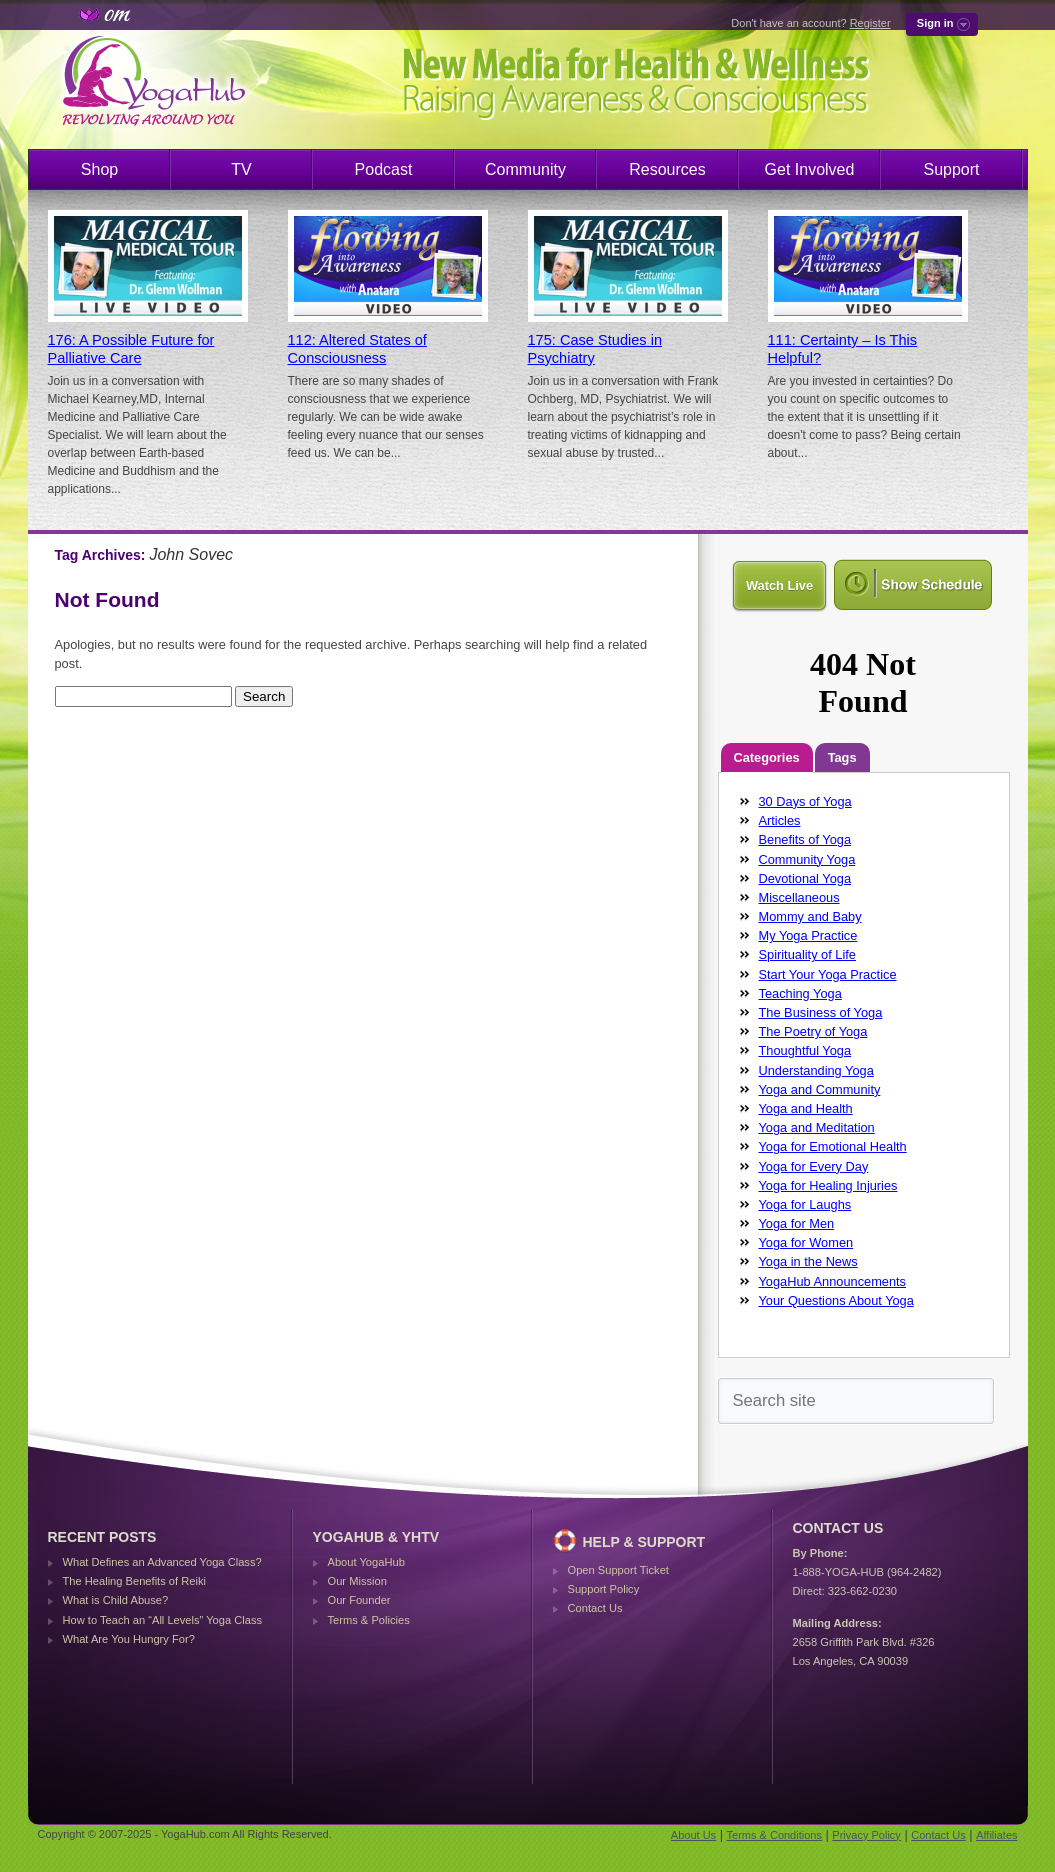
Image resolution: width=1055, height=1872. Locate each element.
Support (951, 169)
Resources (667, 169)
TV (241, 169)
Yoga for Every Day (814, 1166)
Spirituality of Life (807, 954)
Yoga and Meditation (817, 1127)
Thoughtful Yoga (805, 1050)
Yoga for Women (806, 1242)
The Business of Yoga (821, 1012)
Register (870, 23)
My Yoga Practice (808, 935)
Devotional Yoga (805, 878)
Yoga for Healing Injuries (828, 1185)
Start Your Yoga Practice (828, 974)
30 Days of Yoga (805, 801)
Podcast (384, 169)
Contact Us (595, 1608)
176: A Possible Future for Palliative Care (131, 349)
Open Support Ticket (618, 1570)
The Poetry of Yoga (813, 1031)
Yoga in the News (808, 1261)
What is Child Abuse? (116, 1600)
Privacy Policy (866, 1835)
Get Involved (810, 169)
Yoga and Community (820, 1089)
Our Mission (357, 1581)
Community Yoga (807, 859)
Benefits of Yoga (805, 839)
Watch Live (779, 585)
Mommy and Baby (810, 916)
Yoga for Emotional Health (833, 1146)
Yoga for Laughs (805, 1204)
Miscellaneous (799, 897)
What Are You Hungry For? (129, 1639)
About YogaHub (366, 1562)
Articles (780, 820)
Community (525, 169)
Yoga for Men (797, 1223)
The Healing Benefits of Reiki (134, 1581)
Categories (767, 757)
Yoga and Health (806, 1108)
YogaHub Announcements (833, 1281)
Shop (99, 169)
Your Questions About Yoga (836, 1300)
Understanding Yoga (816, 1070)
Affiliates (996, 1835)
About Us (693, 1835)
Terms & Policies (369, 1620)
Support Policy (604, 1589)
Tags (842, 757)
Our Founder (359, 1600)
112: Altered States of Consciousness (357, 349)
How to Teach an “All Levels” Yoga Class (163, 1620)
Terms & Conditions (774, 1835)
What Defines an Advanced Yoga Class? (162, 1562)
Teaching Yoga (800, 993)
